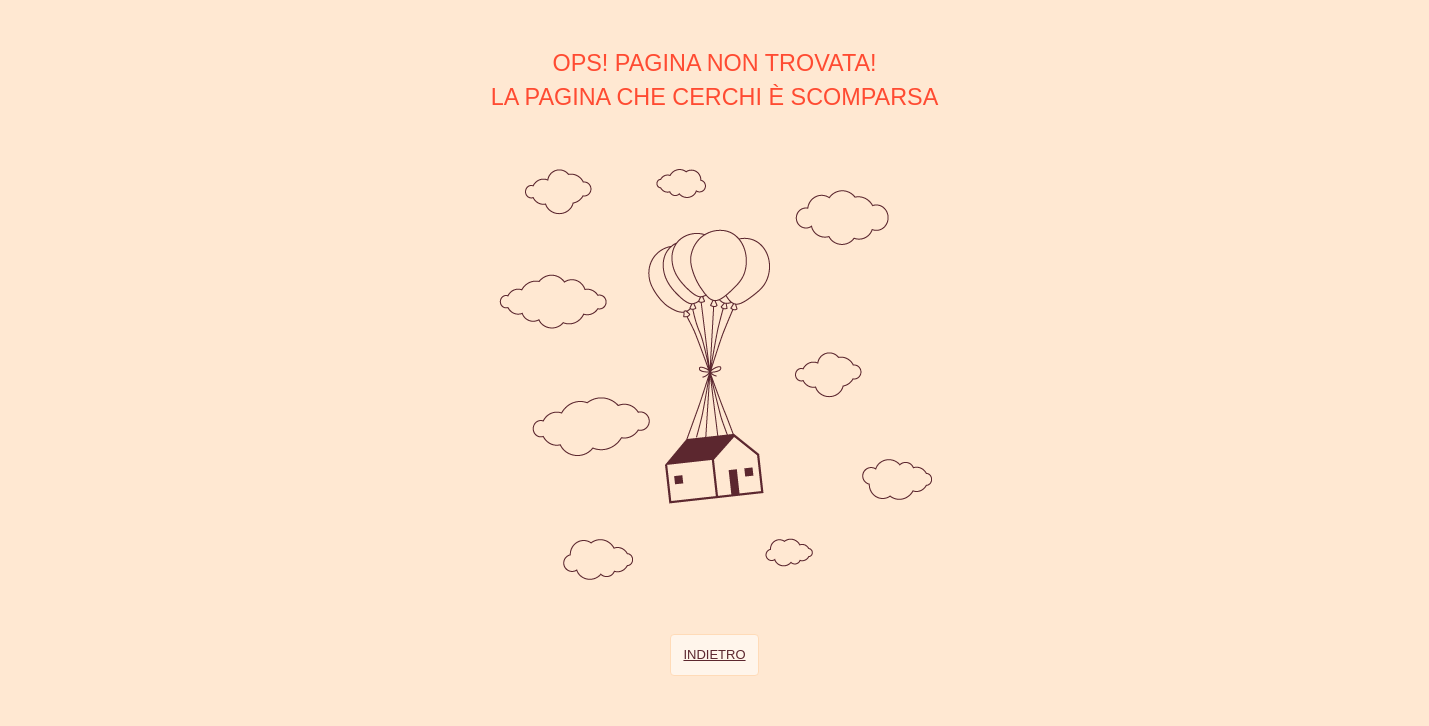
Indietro (714, 654)
